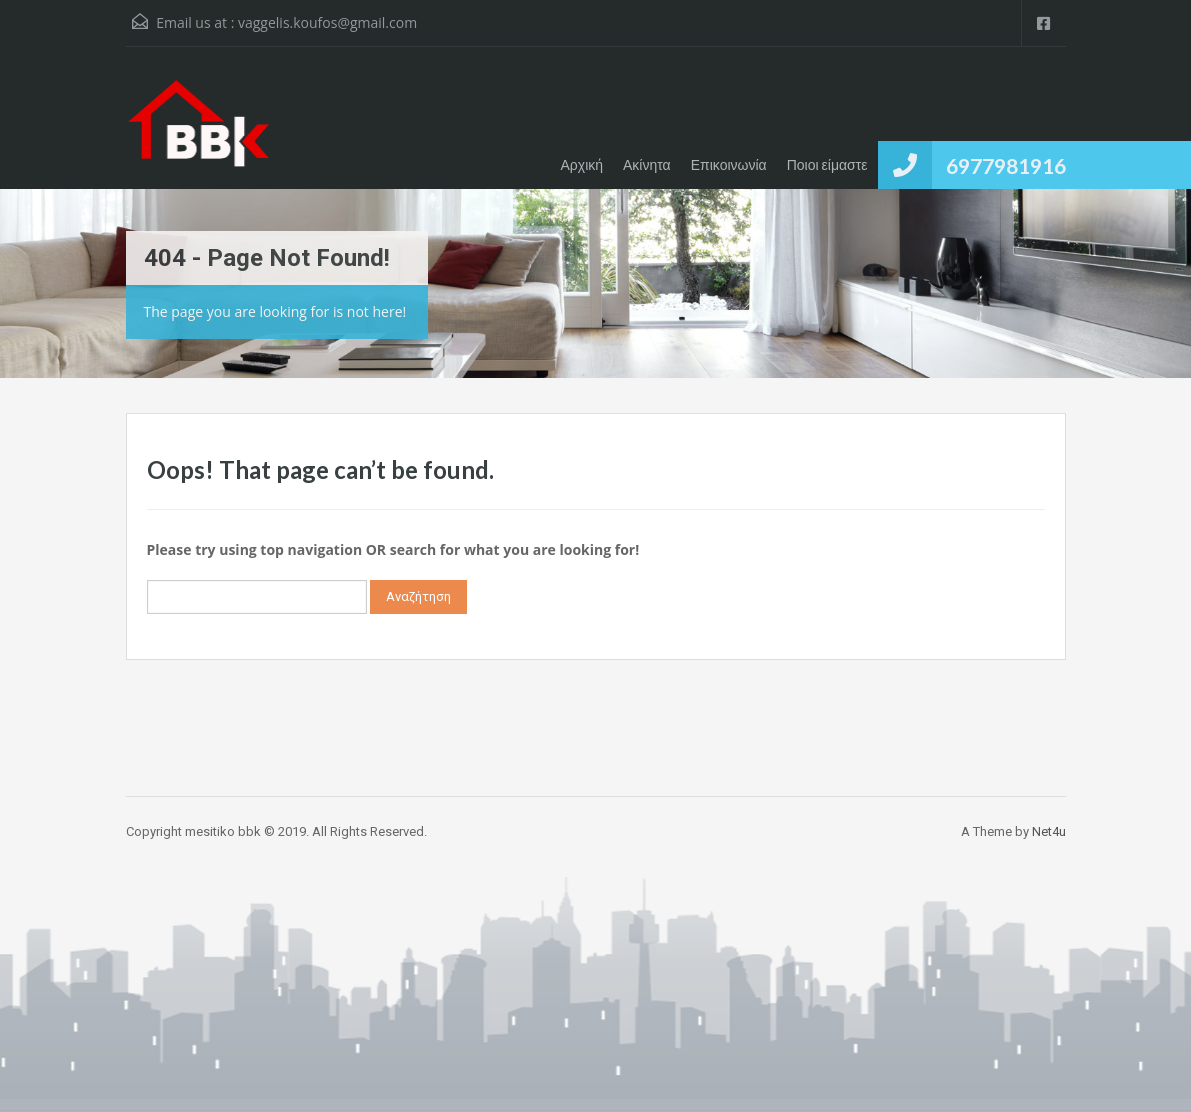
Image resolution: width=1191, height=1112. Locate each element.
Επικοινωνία (729, 164)
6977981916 (1006, 165)
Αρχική (581, 164)
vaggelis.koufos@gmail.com (327, 22)
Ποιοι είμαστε (827, 164)
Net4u (1049, 831)
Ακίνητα (647, 164)
